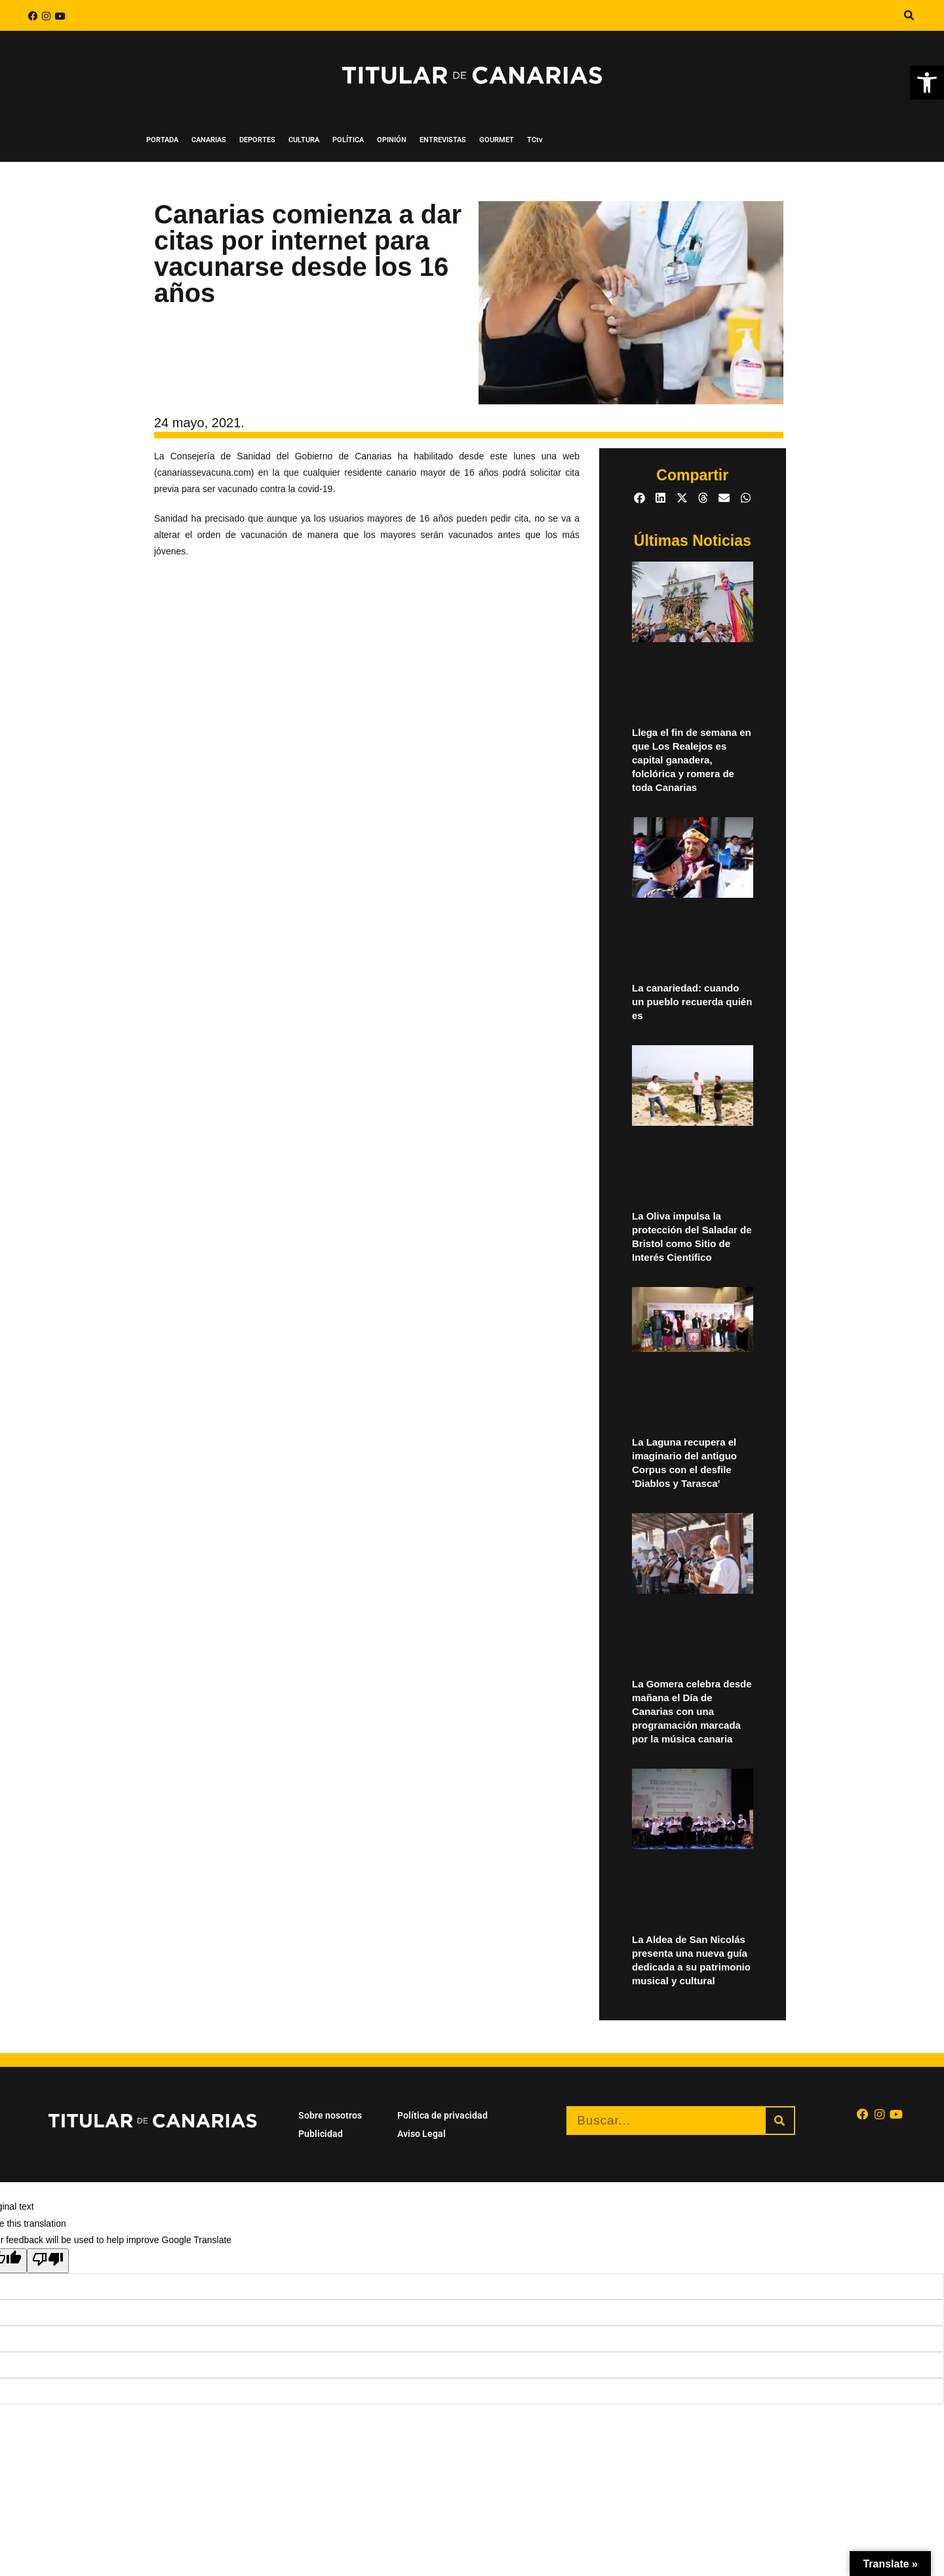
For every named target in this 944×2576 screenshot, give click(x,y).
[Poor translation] (48, 2260)
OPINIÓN (391, 140)
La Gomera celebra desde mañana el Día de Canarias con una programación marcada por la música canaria (692, 1711)
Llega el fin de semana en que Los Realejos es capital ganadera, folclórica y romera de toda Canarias (691, 760)
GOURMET (496, 140)
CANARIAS (208, 140)
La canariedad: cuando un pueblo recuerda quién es (692, 1001)
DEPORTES (257, 140)
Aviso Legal (421, 2133)
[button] (927, 83)
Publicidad (320, 2133)
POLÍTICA (348, 140)
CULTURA (303, 140)
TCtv (535, 140)
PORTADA (162, 140)
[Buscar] (780, 2120)
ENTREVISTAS (443, 140)
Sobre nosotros (330, 2115)
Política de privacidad (442, 2115)
